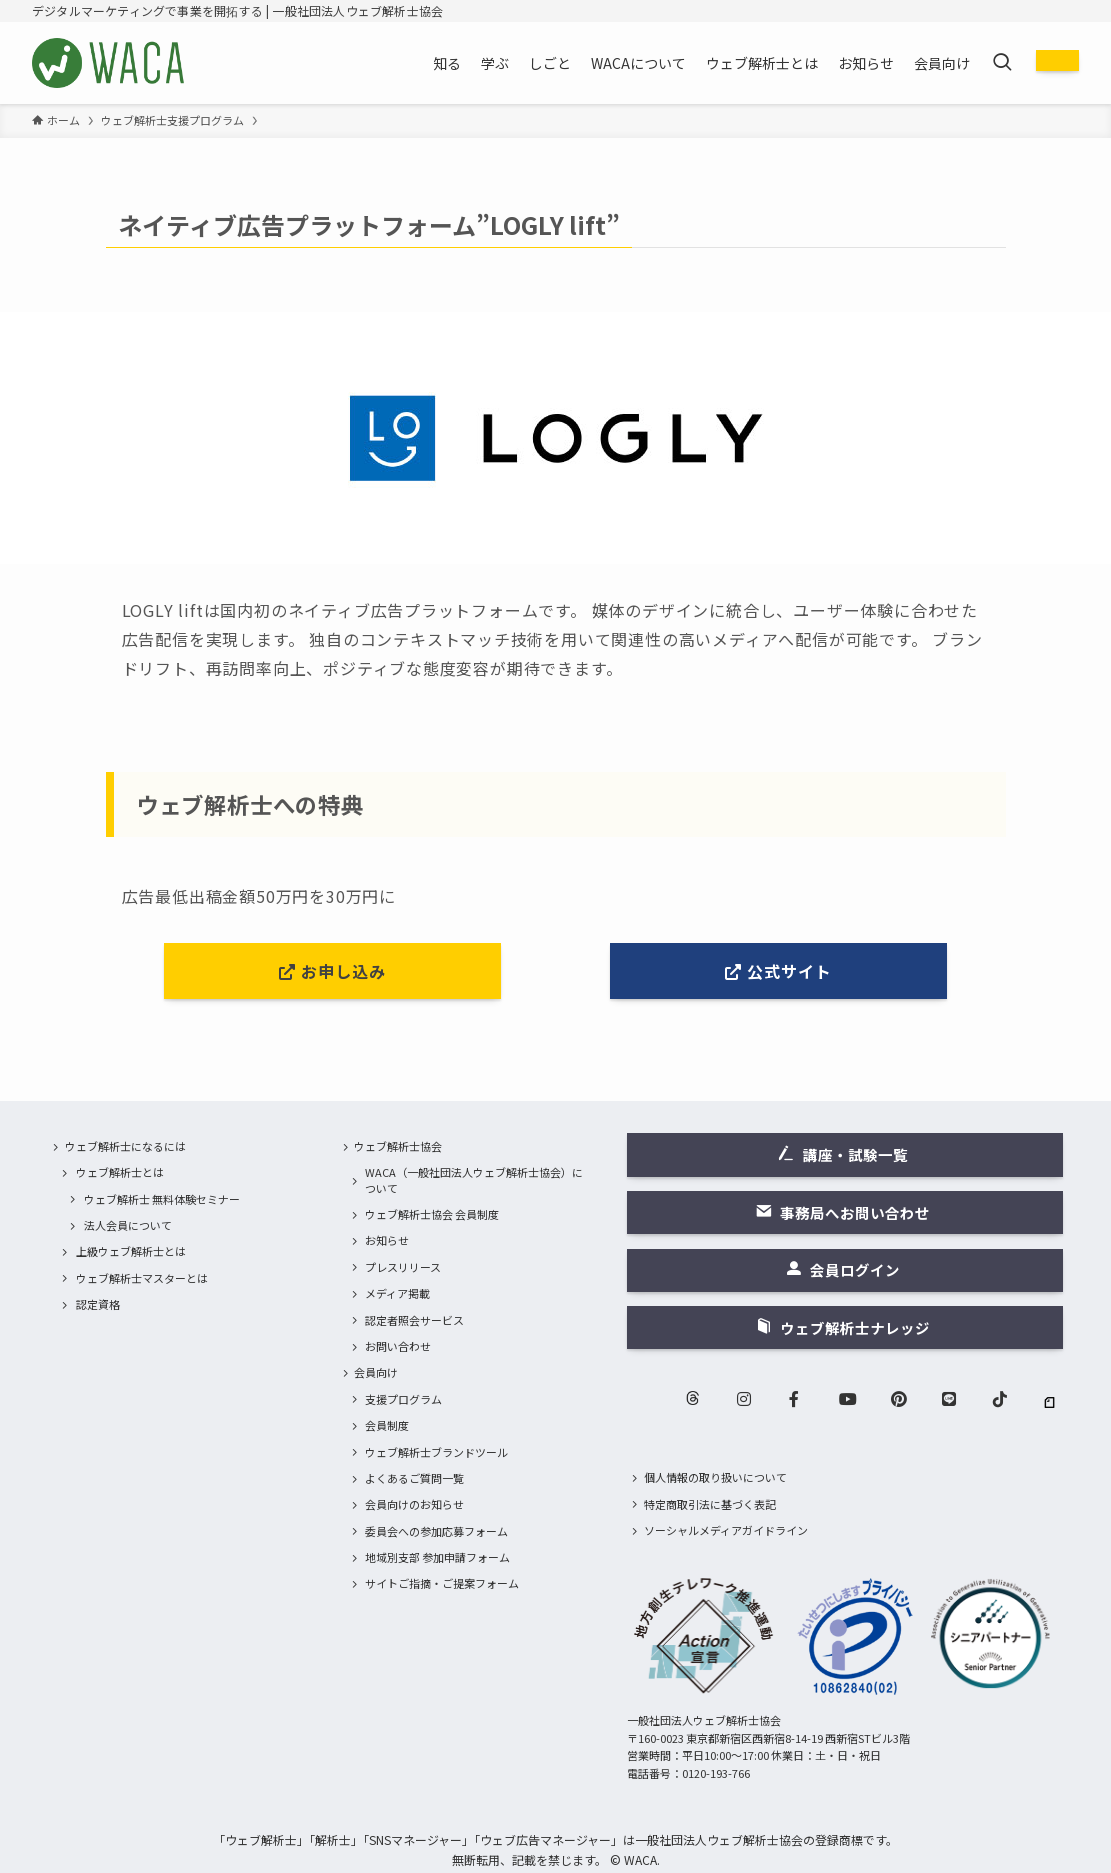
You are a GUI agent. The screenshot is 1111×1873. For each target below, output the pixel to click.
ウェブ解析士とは (120, 1172)
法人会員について (128, 1225)
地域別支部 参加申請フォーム (437, 1557)
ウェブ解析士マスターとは (142, 1278)
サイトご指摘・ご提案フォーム (442, 1583)
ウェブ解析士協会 (398, 1146)
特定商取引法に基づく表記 (710, 1504)
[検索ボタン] (1002, 63)
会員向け (376, 1372)
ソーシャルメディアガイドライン (726, 1530)
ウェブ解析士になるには (125, 1146)
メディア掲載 (397, 1293)
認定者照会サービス (414, 1320)
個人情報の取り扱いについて (715, 1477)
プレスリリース (403, 1267)
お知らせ (387, 1240)
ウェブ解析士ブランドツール (436, 1452)
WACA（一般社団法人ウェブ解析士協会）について (474, 1179)
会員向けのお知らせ (414, 1504)
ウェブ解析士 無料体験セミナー (162, 1199)
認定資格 (98, 1304)
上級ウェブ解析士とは (131, 1251)
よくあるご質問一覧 (414, 1478)
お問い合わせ (398, 1346)
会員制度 (387, 1425)
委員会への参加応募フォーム (436, 1531)
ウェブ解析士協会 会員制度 (432, 1214)
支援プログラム (403, 1399)
